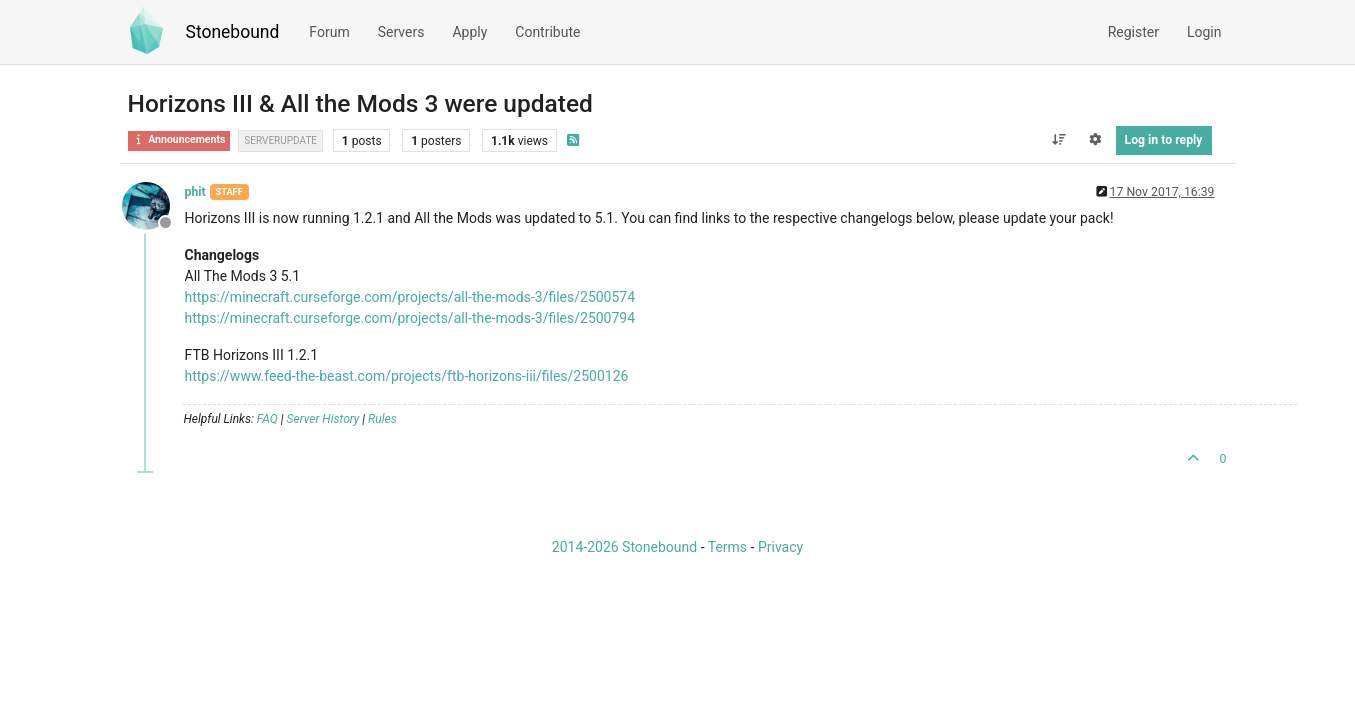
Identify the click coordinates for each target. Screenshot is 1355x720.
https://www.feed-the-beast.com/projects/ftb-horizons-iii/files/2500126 (407, 376)
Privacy (780, 547)
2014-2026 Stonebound (624, 547)
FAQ (267, 419)
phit (195, 192)
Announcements (179, 139)
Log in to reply (1164, 140)
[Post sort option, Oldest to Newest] (1058, 140)
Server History (323, 419)
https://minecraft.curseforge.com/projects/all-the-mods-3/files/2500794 (410, 318)
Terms (727, 547)
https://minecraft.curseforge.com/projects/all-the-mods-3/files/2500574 (410, 297)
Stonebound (233, 32)
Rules (382, 419)
